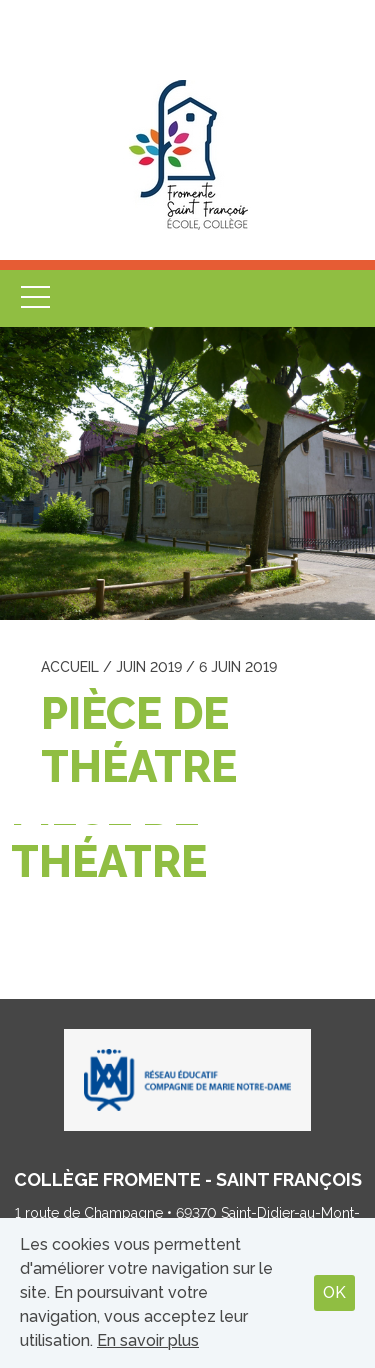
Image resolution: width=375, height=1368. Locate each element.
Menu (35, 298)
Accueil (70, 667)
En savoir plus (148, 1340)
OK (334, 1292)
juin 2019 (149, 667)
